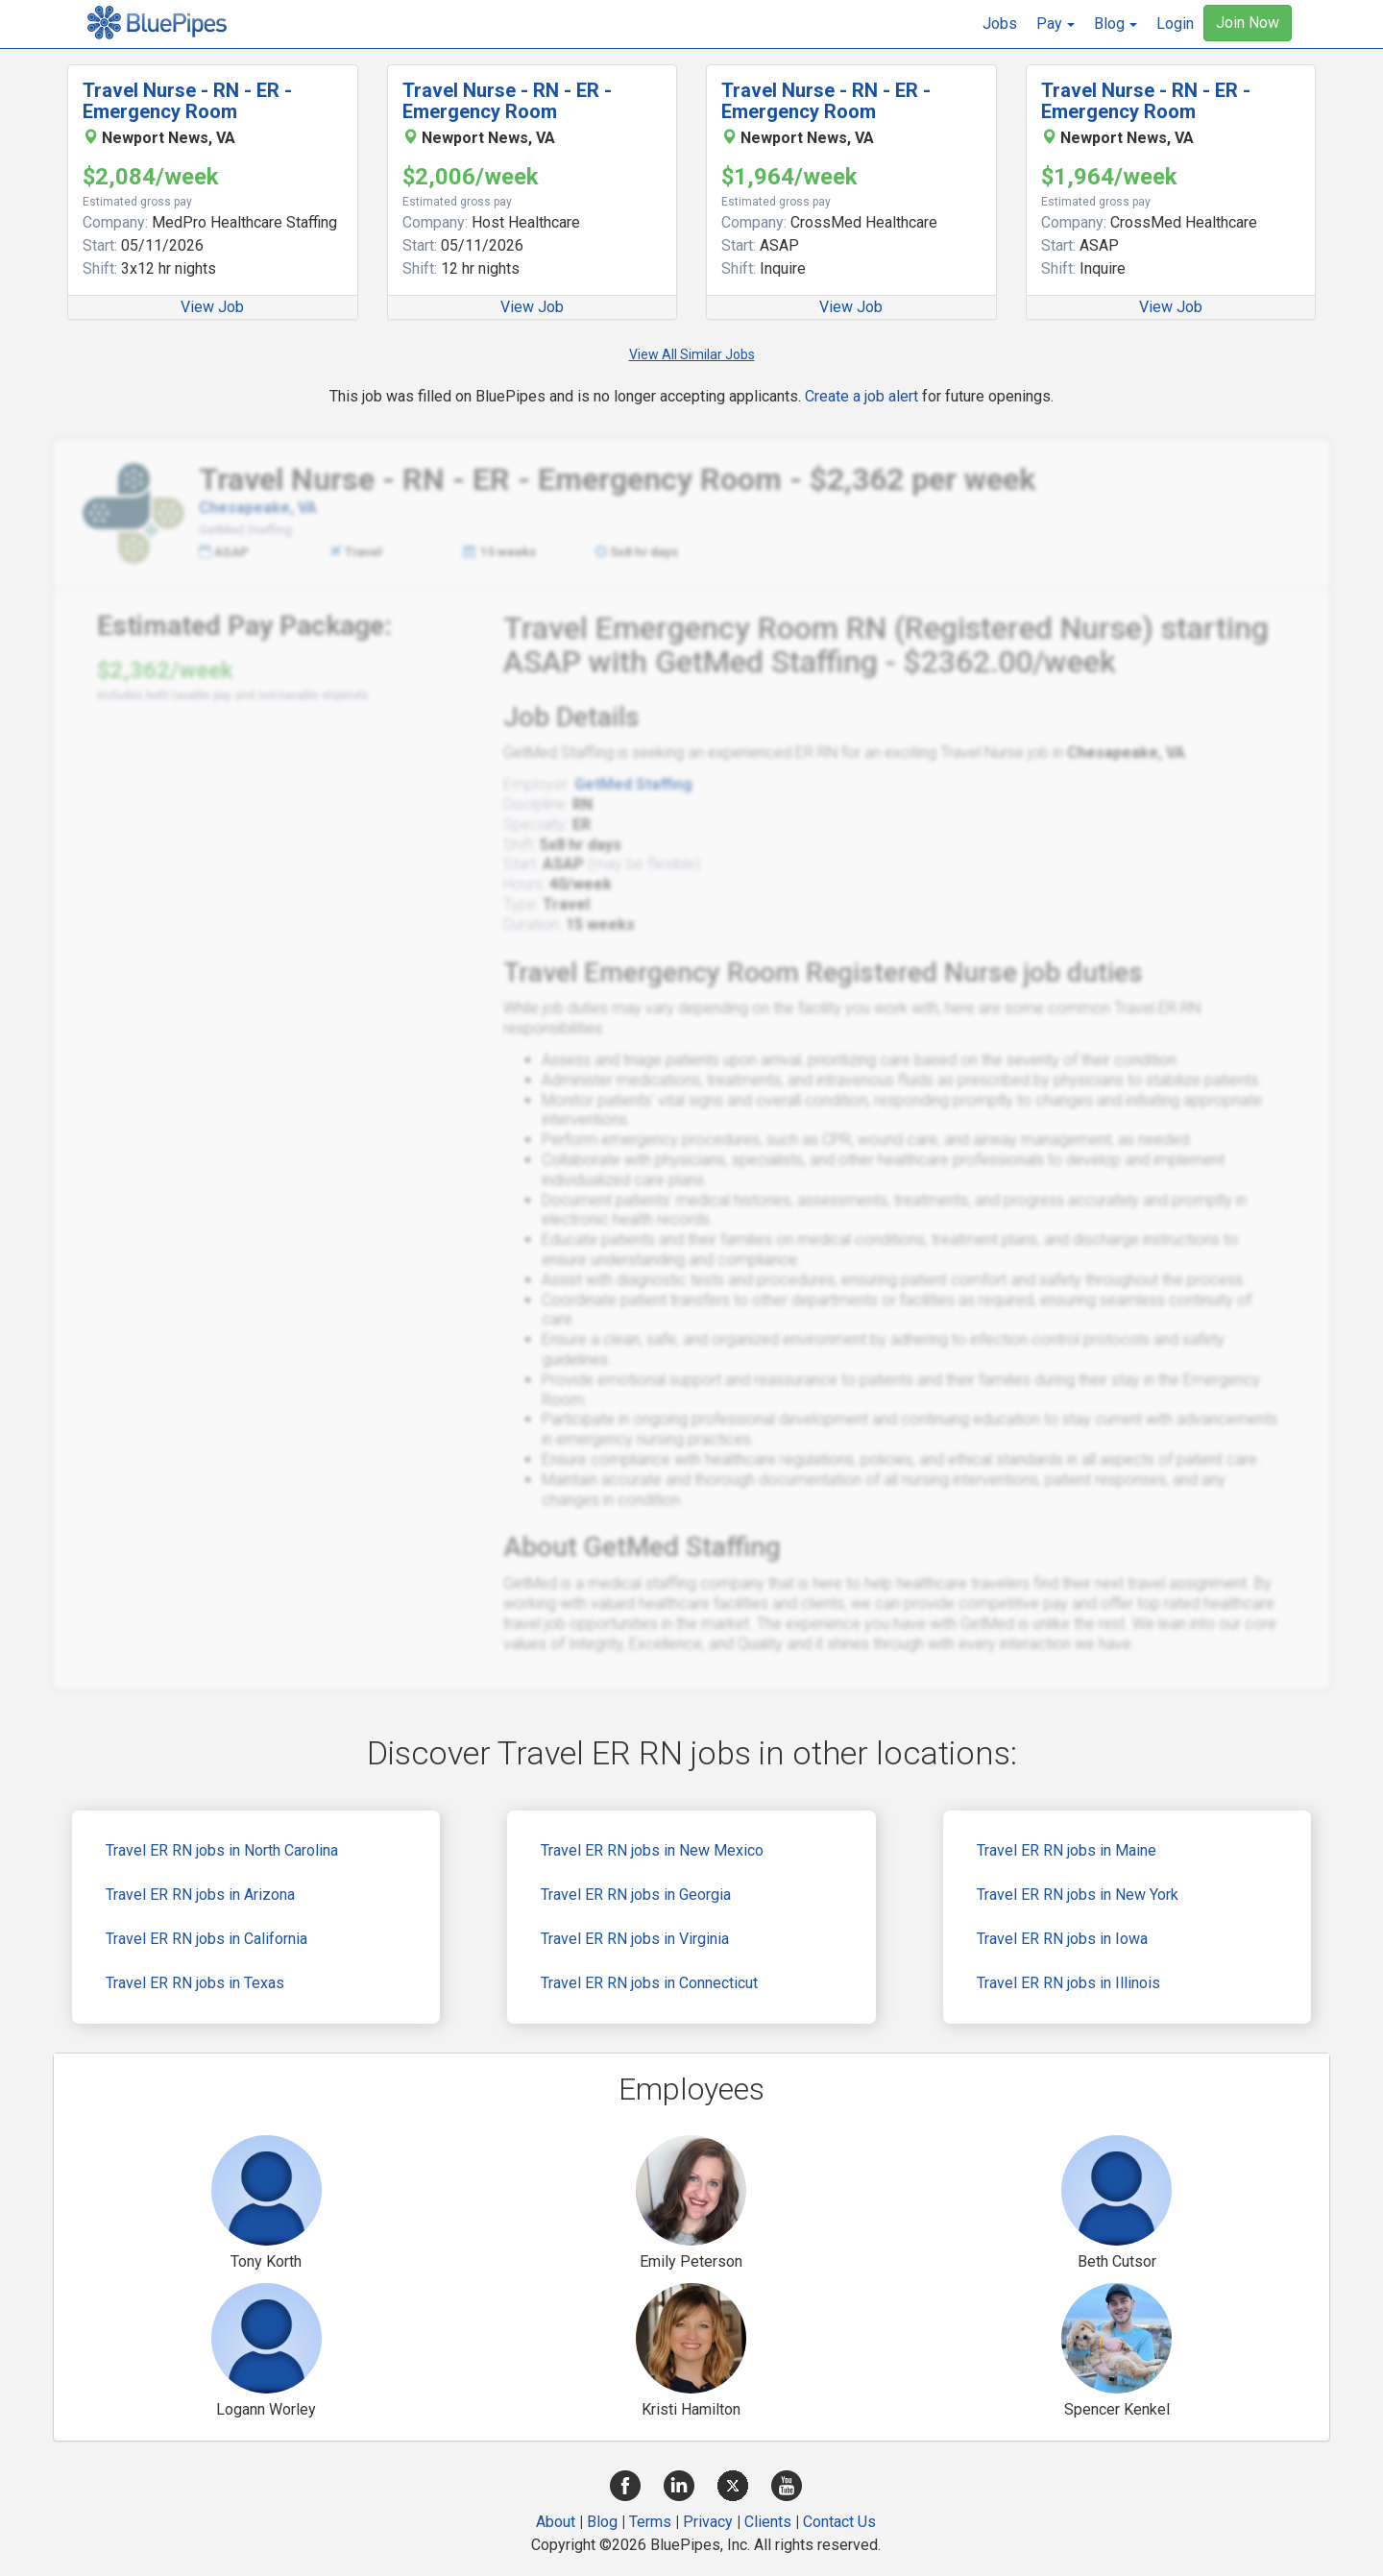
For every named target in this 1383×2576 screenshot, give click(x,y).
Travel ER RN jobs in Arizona (200, 1894)
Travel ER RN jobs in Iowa (1062, 1939)
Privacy (708, 2522)
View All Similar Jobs (692, 354)
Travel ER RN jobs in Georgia (636, 1894)
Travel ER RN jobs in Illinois (1068, 1983)
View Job (212, 307)
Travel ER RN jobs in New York (1077, 1894)
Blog (602, 2522)
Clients (767, 2522)
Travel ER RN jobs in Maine (1066, 1850)
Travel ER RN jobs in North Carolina (222, 1850)
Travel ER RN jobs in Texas (195, 1983)
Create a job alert (861, 396)
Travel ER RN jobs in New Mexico (652, 1850)
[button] (1055, 24)
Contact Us (839, 2522)
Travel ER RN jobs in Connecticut (649, 1983)
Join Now (1247, 22)
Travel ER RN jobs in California (206, 1939)
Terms (650, 2522)
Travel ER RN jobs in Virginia (635, 1939)
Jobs (1000, 23)
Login (1175, 23)
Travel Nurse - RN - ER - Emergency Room (187, 101)
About (555, 2522)
